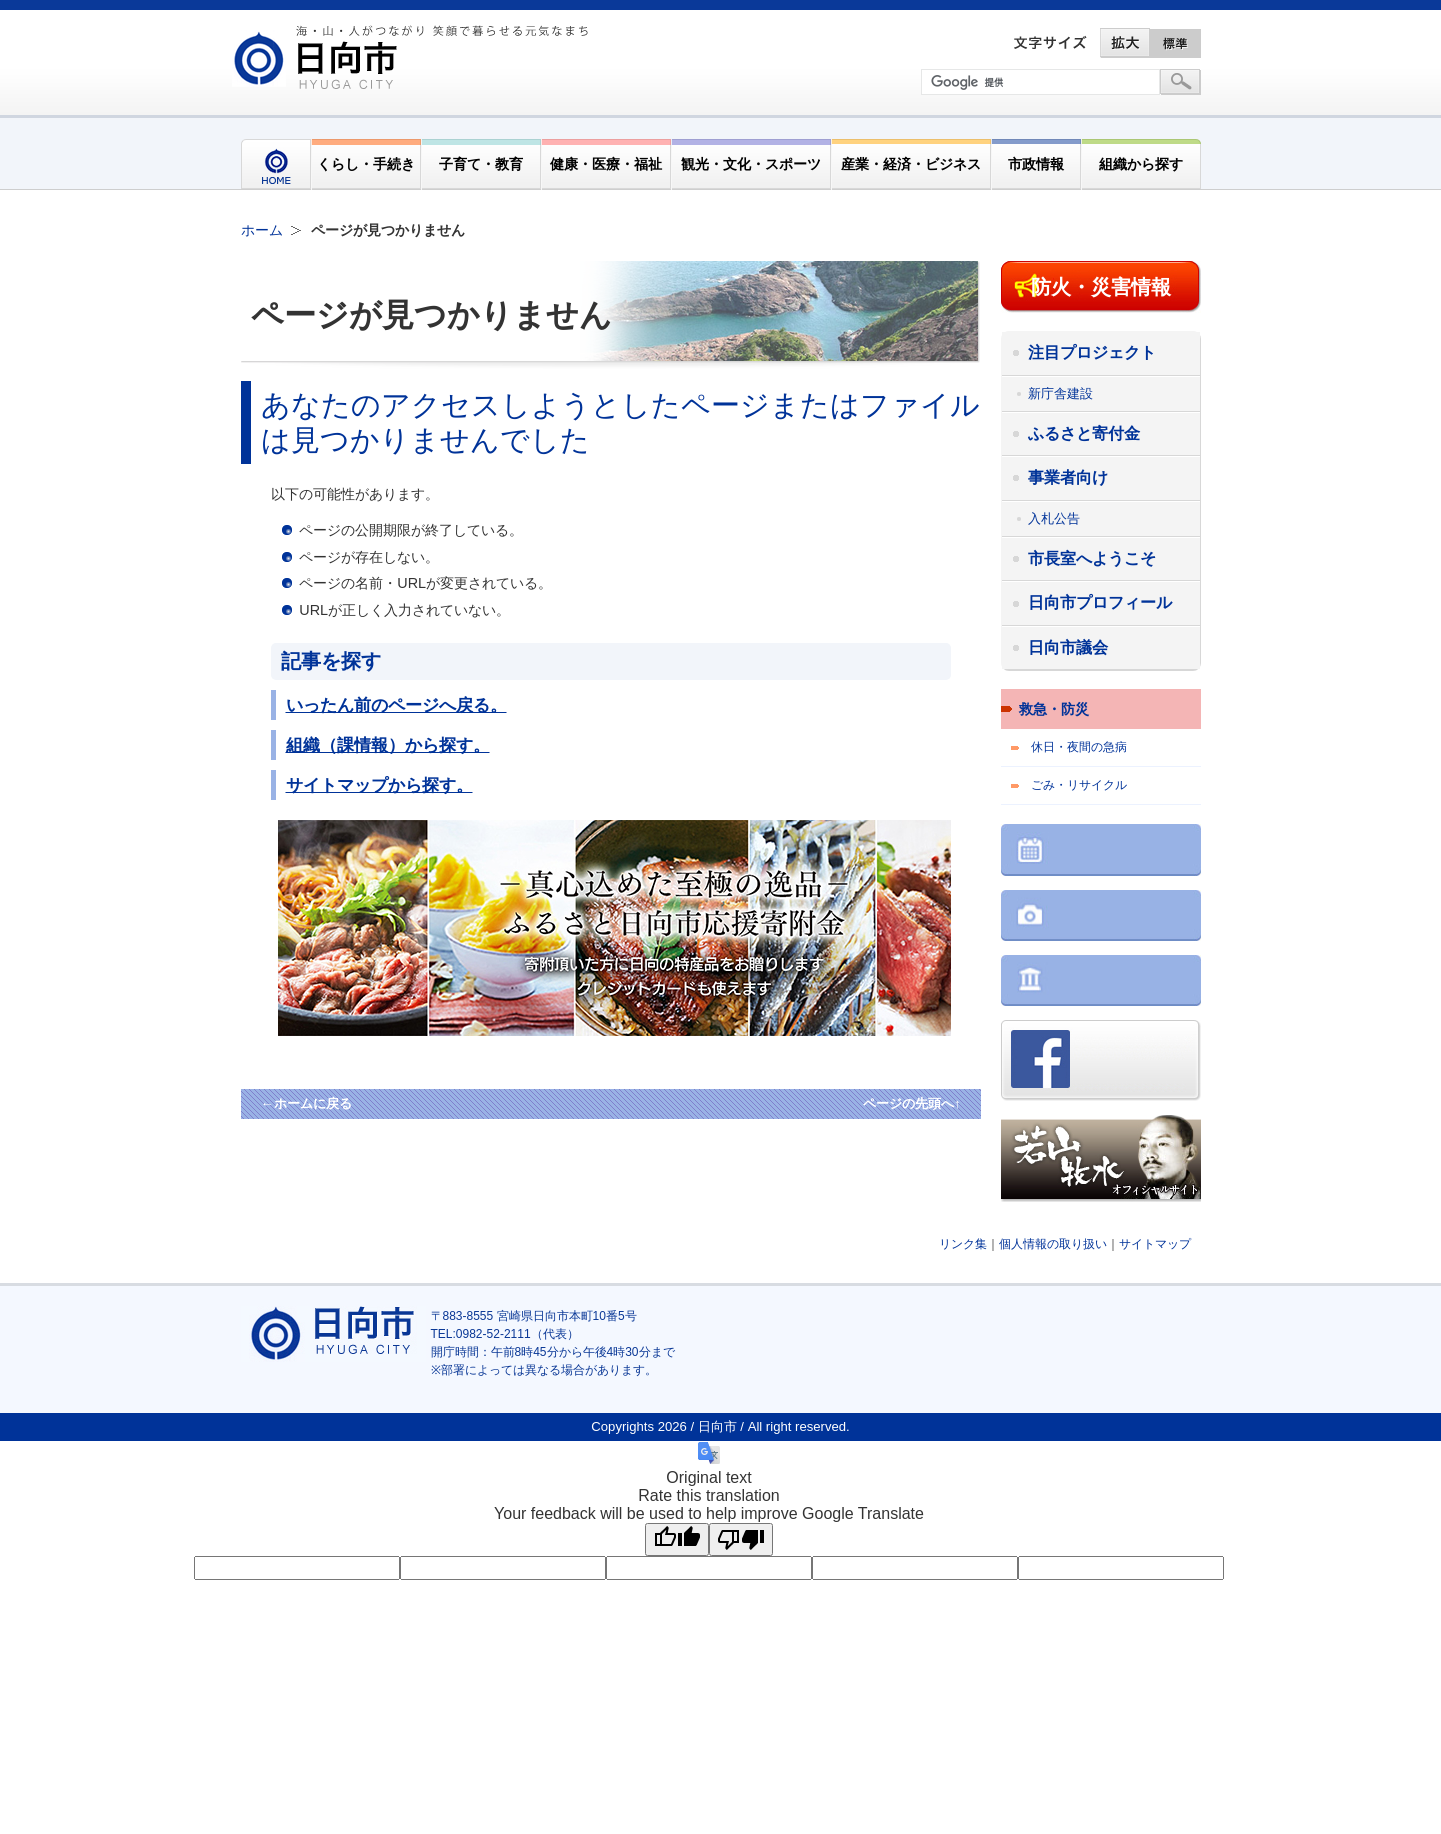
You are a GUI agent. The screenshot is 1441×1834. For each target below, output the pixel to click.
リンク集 (963, 1244)
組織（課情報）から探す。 (388, 745)
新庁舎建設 (1060, 393)
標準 (1176, 43)
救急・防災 (1054, 709)
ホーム (262, 230)
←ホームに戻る (306, 1103)
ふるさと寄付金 (1084, 433)
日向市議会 (1068, 647)
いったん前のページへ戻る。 (396, 705)
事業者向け (1068, 477)
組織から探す (1141, 164)
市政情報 (1036, 164)
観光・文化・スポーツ (751, 164)
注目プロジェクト (1092, 352)
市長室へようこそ (1092, 558)
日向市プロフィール (1100, 602)
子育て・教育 (481, 164)
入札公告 (1054, 518)
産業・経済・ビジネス (911, 164)
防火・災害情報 (1101, 287)
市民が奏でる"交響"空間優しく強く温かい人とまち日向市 (414, 57)
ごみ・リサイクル (1079, 785)
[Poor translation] (741, 1539)
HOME (276, 164)
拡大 (1125, 43)
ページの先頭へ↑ (912, 1103)
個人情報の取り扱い (1053, 1244)
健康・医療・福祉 (606, 164)
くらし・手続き (366, 164)
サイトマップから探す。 (379, 785)
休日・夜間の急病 (1079, 747)
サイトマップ (1155, 1244)
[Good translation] (677, 1539)
